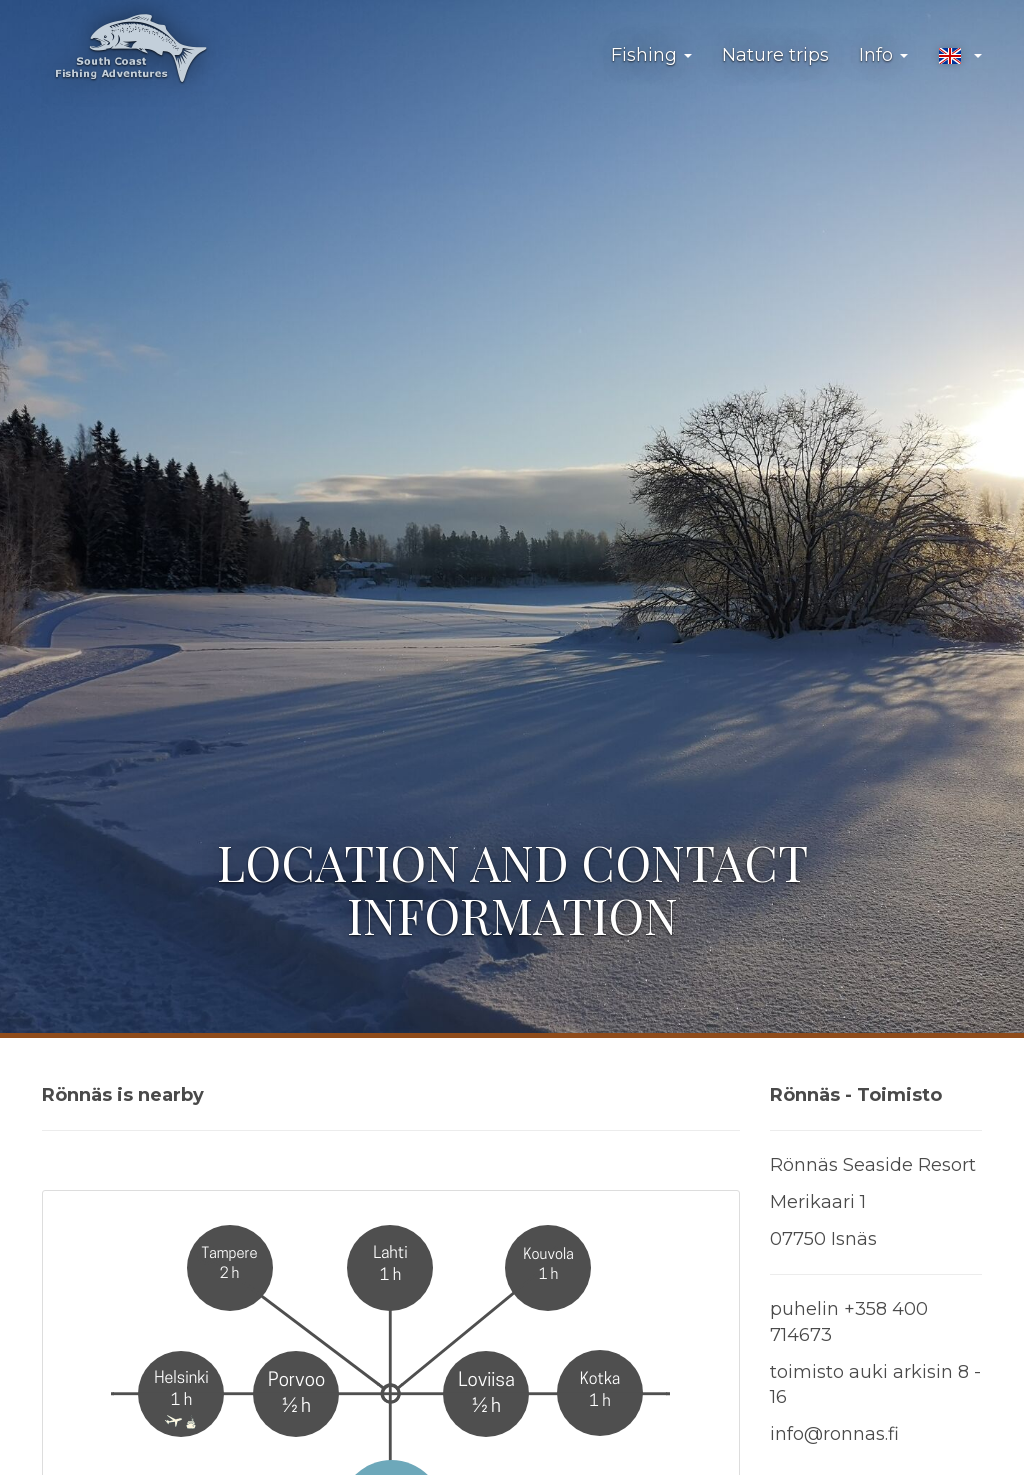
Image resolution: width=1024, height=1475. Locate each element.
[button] (960, 56)
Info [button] (883, 55)
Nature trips (775, 55)
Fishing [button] (651, 55)
